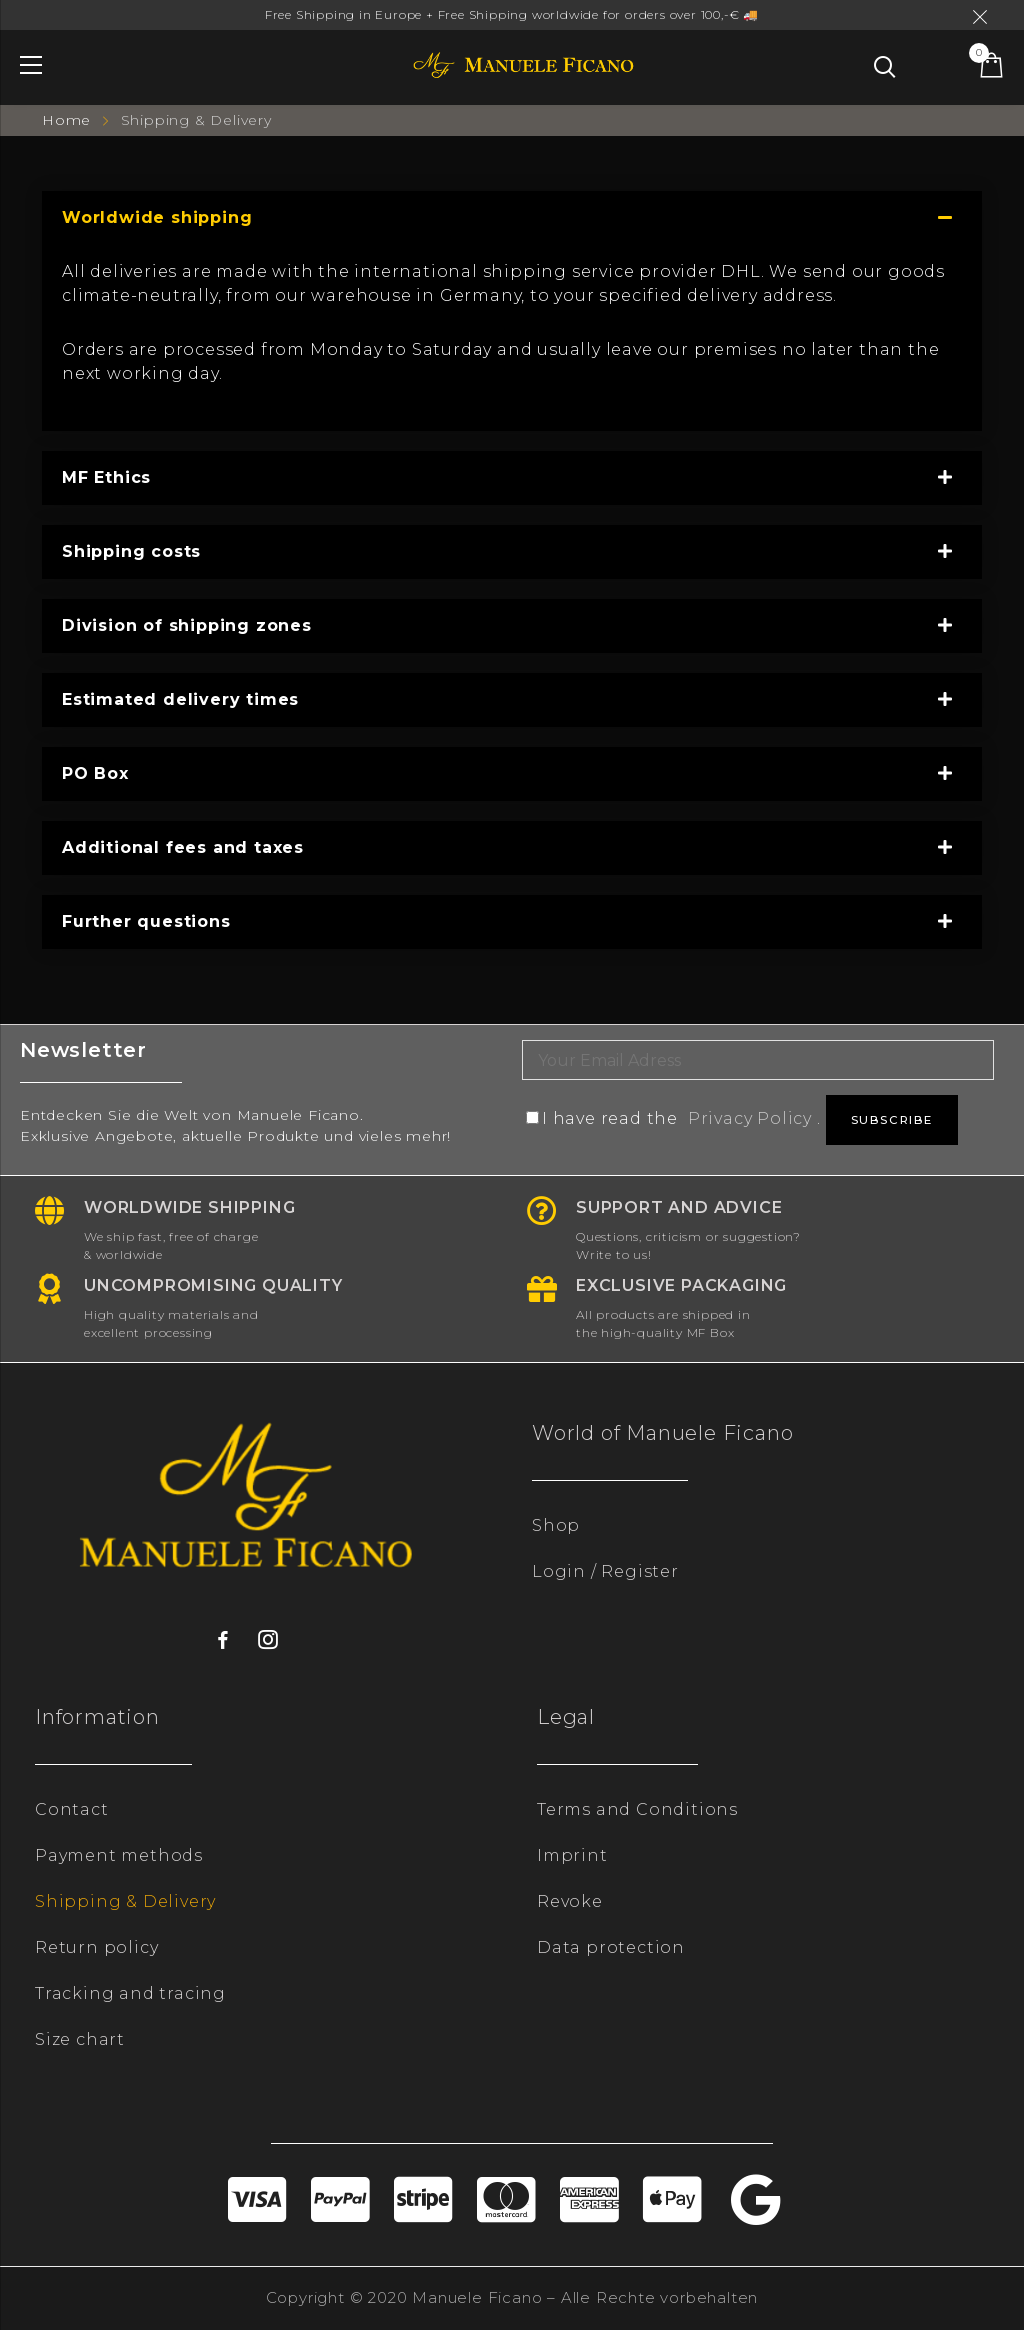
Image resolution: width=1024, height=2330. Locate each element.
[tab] (512, 218)
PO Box (95, 773)
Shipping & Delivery (125, 1901)
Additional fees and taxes (183, 847)
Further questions (146, 921)
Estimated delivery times (180, 699)
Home (69, 120)
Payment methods (119, 1855)
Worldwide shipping (157, 217)
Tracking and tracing (130, 1993)
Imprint (572, 1855)
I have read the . (676, 1118)
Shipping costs (131, 551)
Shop (556, 1525)
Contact (72, 1809)
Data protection (611, 1947)
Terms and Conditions (637, 1809)
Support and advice (679, 1207)
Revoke (570, 1901)
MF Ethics (106, 477)
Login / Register (605, 1571)
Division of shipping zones (187, 625)
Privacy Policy (750, 1118)
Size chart (80, 2039)
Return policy (96, 1947)
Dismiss (983, 17)
